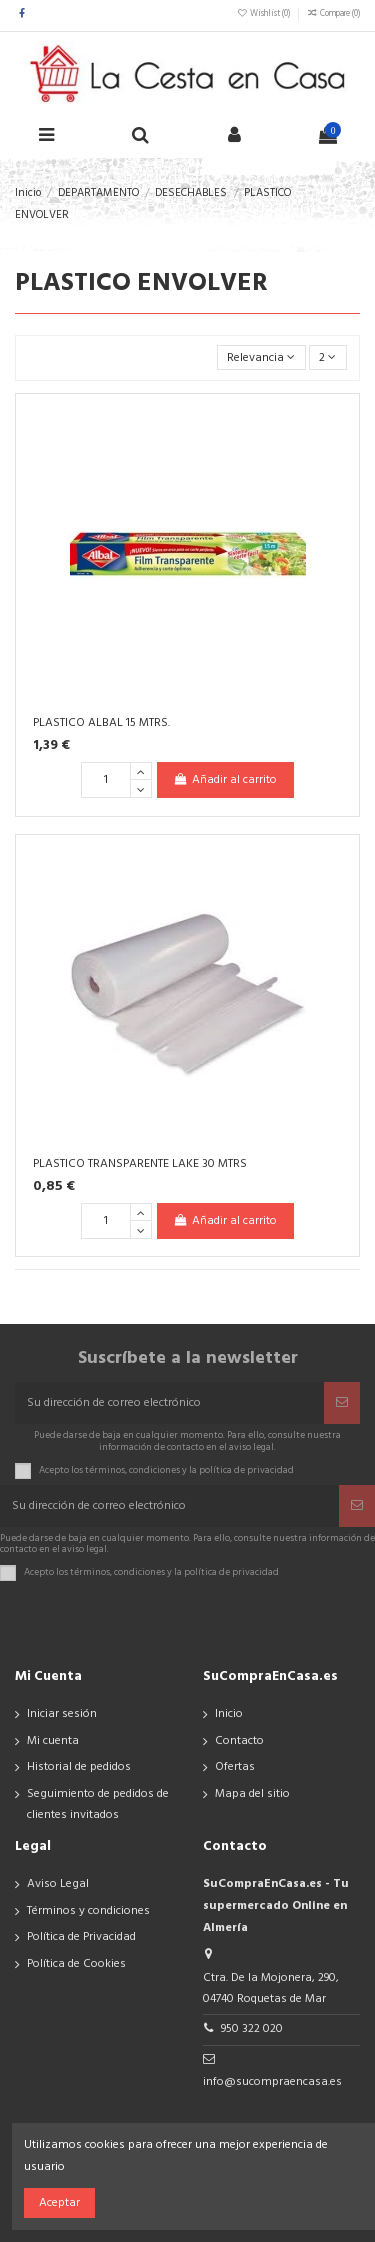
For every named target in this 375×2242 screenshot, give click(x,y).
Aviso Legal (58, 1884)
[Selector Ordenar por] (261, 357)
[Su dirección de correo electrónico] (169, 1403)
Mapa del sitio (252, 1794)
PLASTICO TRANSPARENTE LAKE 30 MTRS (140, 1164)
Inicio (229, 1714)
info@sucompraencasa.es (272, 2082)
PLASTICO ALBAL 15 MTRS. (101, 723)
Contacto (239, 1741)
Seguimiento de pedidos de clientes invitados (98, 1805)
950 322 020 (252, 2029)
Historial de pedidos (79, 1767)
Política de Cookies (76, 1964)
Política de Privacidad (81, 1937)
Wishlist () (264, 14)
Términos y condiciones (88, 1911)
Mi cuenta (53, 1741)
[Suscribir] (342, 1403)
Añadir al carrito (225, 780)
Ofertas (235, 1767)
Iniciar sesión (62, 1714)
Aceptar (59, 2203)
